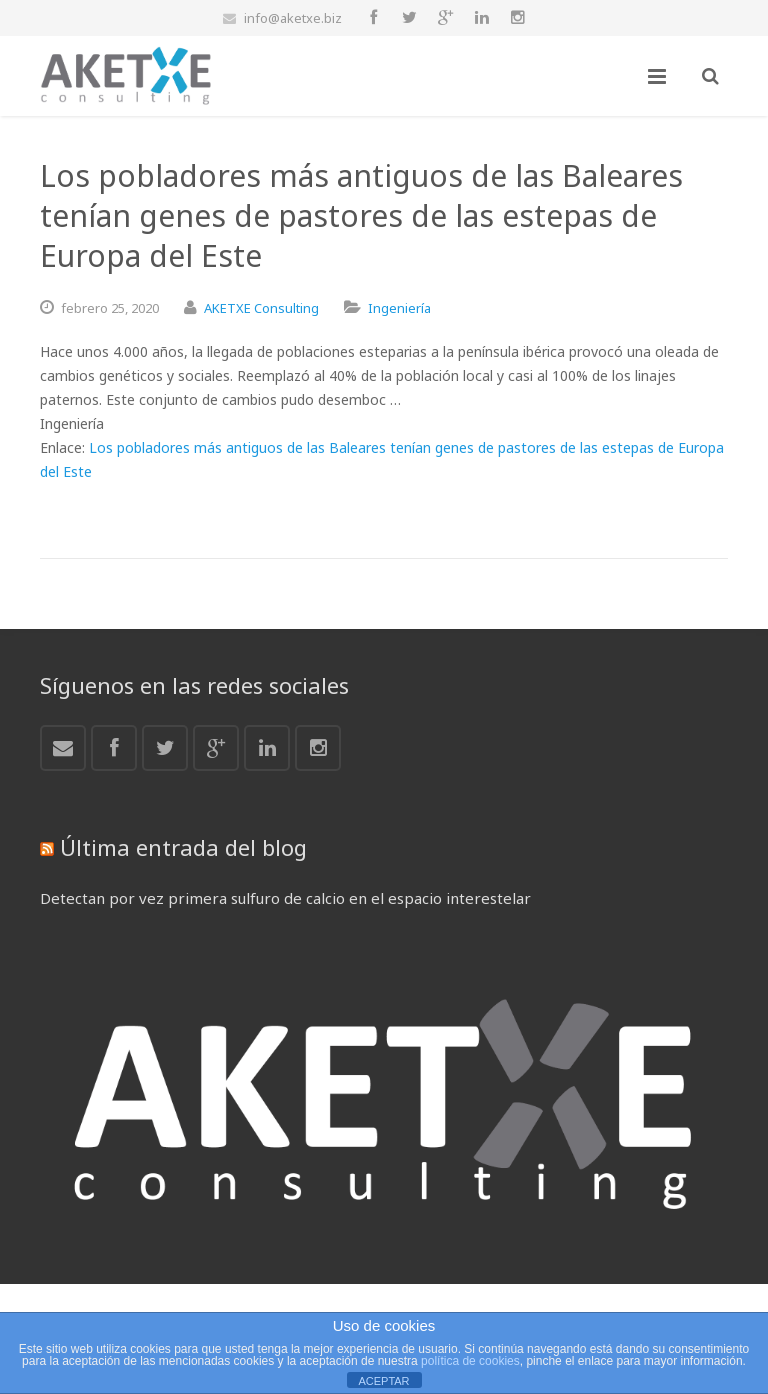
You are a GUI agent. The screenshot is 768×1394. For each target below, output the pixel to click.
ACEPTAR (383, 1381)
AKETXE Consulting (261, 308)
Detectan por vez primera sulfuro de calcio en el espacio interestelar (285, 898)
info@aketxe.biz (293, 18)
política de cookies (470, 1361)
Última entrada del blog (183, 847)
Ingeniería (399, 308)
